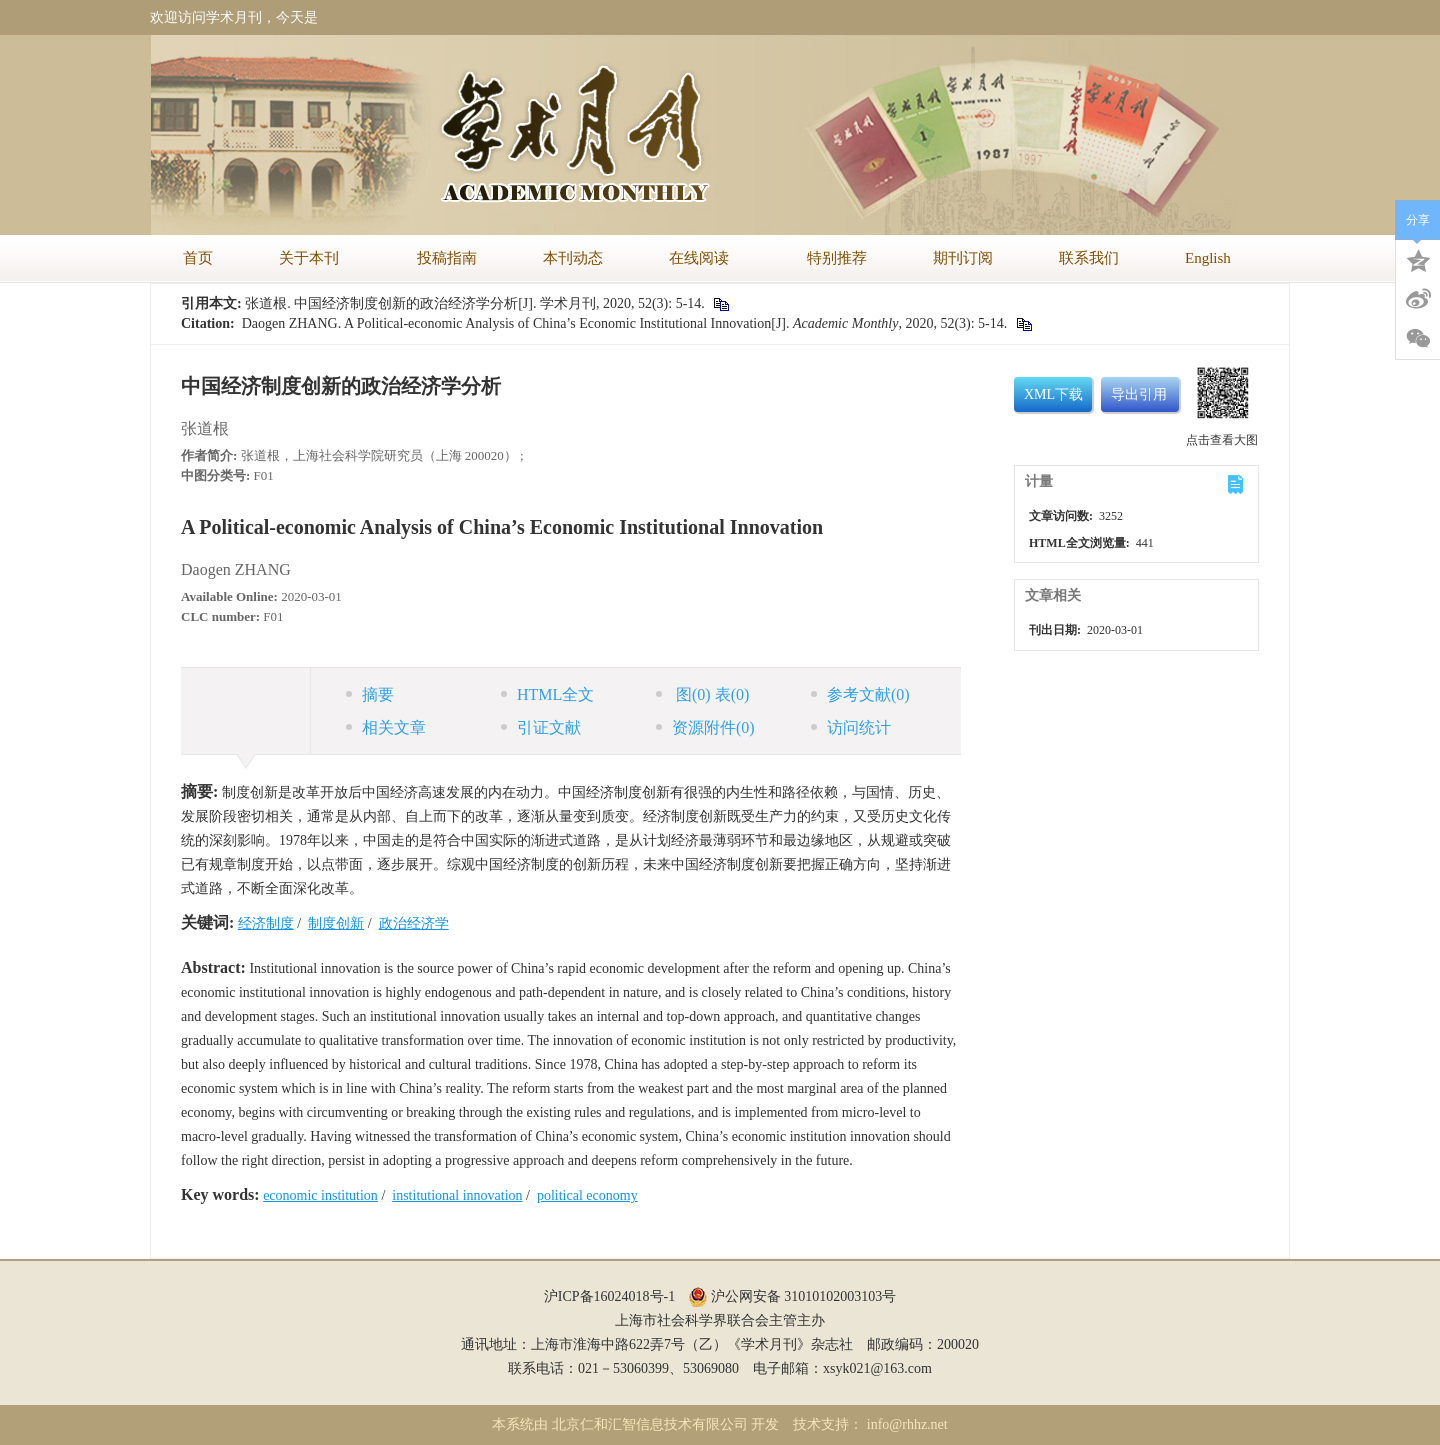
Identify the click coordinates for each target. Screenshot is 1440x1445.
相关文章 (386, 727)
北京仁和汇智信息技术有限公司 (650, 1424)
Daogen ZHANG (236, 569)
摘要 (370, 694)
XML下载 (1053, 394)
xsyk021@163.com (877, 1368)
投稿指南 (447, 258)
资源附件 (705, 727)
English (1208, 258)
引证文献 (541, 727)
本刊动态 (573, 258)
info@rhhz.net (907, 1424)
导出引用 (1139, 394)
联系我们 (1089, 258)
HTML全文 (547, 694)
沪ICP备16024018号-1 (609, 1296)
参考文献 (860, 694)
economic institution (320, 1195)
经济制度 (266, 923)
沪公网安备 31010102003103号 (792, 1296)
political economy (587, 1195)
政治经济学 (414, 923)
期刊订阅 (963, 258)
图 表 (702, 694)
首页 (198, 258)
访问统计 (851, 727)
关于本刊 (315, 258)
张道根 (205, 428)
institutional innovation (457, 1195)
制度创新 (336, 923)
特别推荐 (837, 258)
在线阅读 (705, 258)
